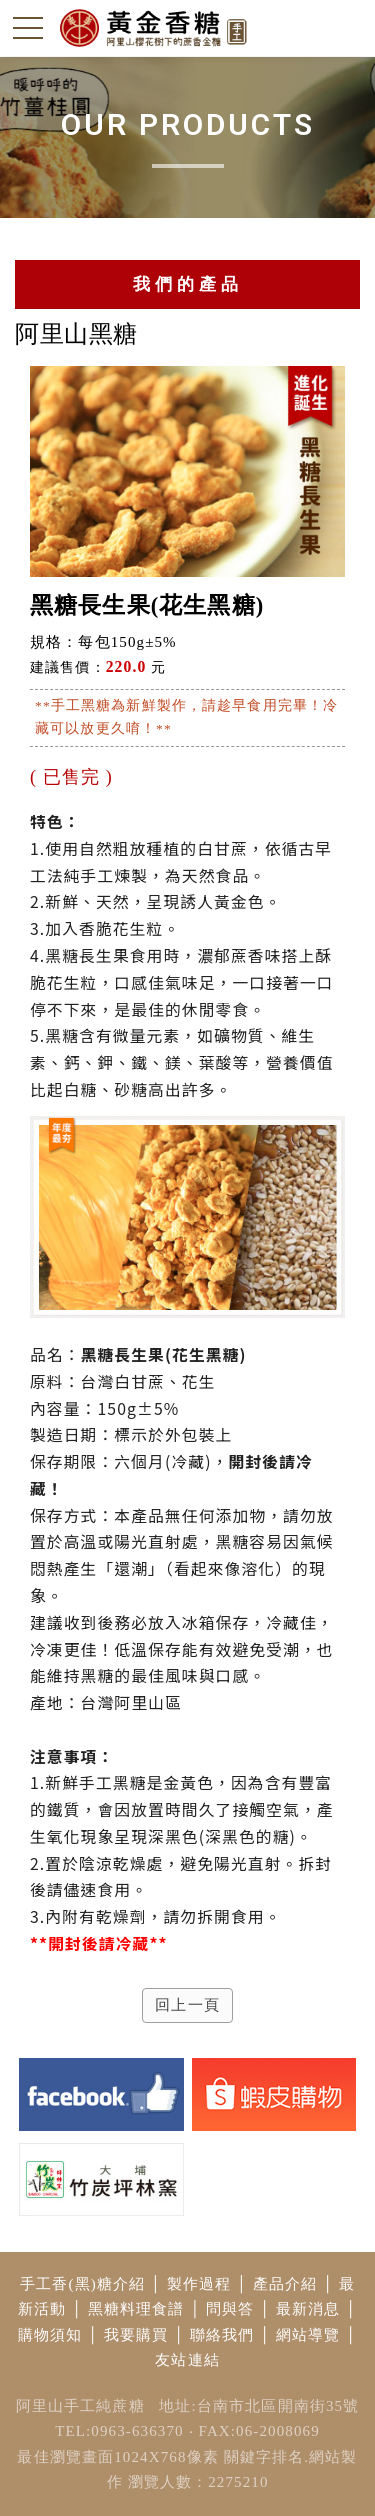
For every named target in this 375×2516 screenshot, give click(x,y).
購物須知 (50, 2335)
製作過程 (199, 2284)
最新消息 (308, 2309)
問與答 (230, 2309)
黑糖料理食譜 (136, 2309)
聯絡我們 (222, 2335)
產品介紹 (285, 2284)
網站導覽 (308, 2335)
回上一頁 (187, 2005)
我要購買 (136, 2335)
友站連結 (187, 2360)
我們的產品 (188, 284)
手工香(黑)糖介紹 (82, 2284)
